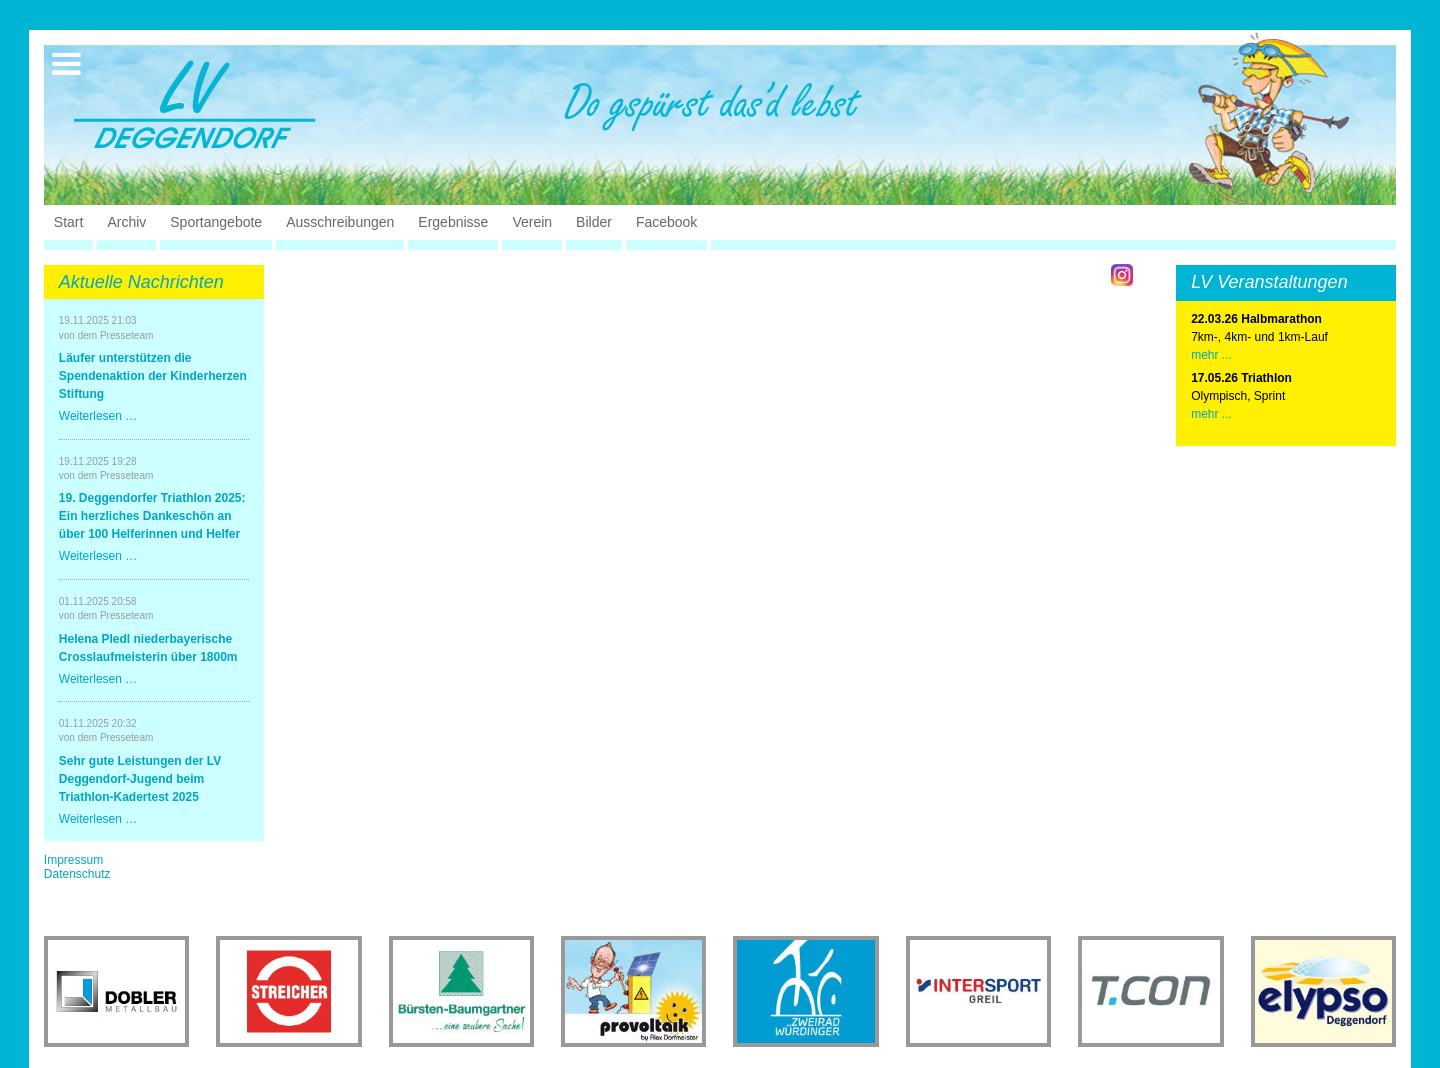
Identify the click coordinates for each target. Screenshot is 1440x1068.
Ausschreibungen (340, 222)
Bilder (594, 222)
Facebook (666, 222)
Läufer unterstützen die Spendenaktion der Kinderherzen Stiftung (153, 376)
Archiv (126, 222)
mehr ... (1211, 355)
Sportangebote (216, 222)
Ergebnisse (453, 222)
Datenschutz (77, 874)
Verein (532, 222)
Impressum (73, 860)
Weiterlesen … (98, 416)
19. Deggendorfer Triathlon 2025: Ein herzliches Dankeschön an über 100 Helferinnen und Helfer (152, 516)
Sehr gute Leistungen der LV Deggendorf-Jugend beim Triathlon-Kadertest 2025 (140, 779)
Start (69, 222)
